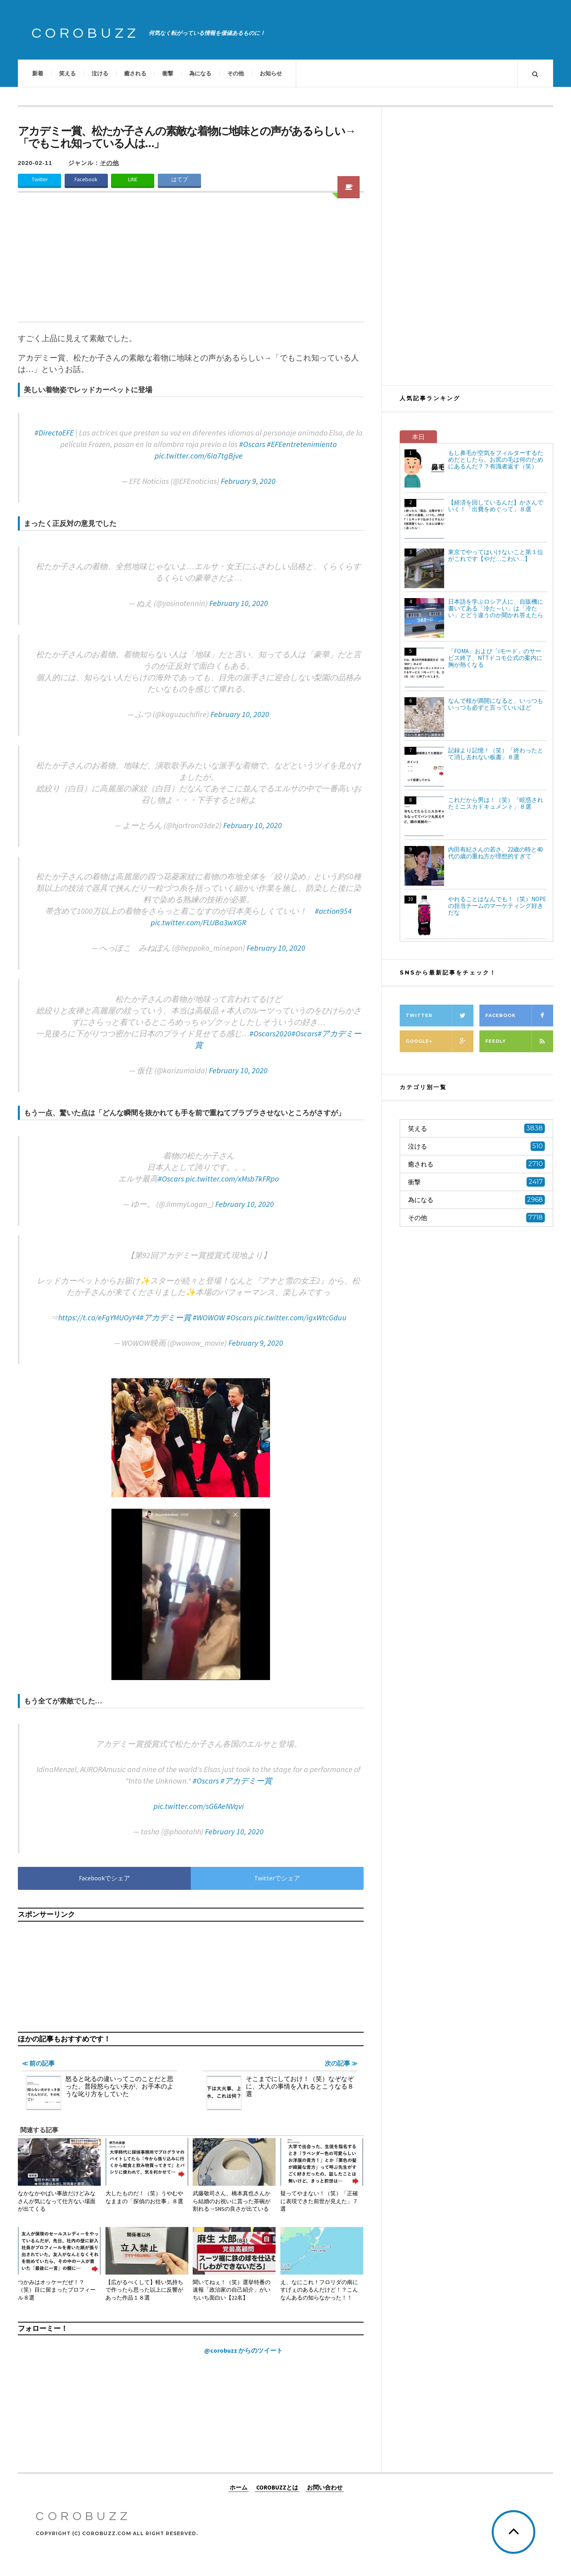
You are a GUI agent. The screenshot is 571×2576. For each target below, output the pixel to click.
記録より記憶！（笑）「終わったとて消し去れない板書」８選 (495, 753)
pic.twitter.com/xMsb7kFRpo (232, 1178)
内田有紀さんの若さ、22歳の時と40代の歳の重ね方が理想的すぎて (495, 853)
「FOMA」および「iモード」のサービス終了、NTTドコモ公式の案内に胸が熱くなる (495, 657)
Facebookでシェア (104, 1878)
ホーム (238, 2487)
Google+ (439, 1041)
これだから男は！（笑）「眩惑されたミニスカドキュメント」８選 (495, 803)
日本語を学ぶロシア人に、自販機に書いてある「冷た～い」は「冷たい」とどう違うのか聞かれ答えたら (495, 608)
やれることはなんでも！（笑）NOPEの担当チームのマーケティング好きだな (497, 905)
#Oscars (252, 444)
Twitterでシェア (277, 1878)
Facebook (86, 179)
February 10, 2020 (238, 603)
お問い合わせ (325, 2487)
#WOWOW (209, 1317)
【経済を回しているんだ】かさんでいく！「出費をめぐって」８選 (495, 506)
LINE (133, 179)
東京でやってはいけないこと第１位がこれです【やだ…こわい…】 (495, 555)
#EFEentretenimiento (302, 444)
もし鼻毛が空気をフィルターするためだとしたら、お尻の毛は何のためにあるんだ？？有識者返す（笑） (495, 459)
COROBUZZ (86, 33)
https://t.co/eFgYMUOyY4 (99, 1317)
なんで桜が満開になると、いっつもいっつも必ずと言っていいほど (495, 704)
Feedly (519, 1041)
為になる (200, 73)
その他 (235, 73)
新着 (37, 73)
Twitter (40, 179)
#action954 (333, 911)
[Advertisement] (191, 262)
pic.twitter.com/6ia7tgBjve (199, 455)
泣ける (100, 73)
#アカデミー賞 (165, 1317)
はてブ (179, 179)
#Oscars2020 (270, 1033)
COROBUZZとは (277, 2487)
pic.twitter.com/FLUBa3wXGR (198, 922)
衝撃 (167, 73)
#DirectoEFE (54, 432)
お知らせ (271, 73)
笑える (67, 73)
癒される (135, 73)
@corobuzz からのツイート (243, 2350)
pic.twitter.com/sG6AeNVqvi (198, 1806)
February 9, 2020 (248, 481)
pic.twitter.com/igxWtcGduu (300, 1317)
